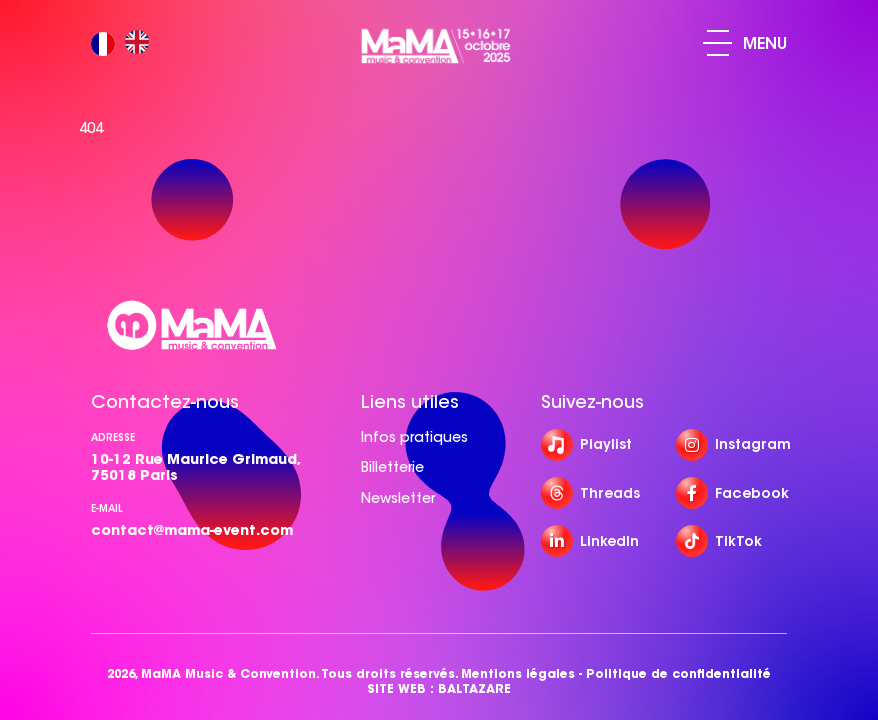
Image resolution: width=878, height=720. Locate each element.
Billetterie (392, 467)
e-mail (107, 508)
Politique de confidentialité (678, 673)
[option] (142, 43)
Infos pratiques (414, 437)
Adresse (113, 437)
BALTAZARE (474, 688)
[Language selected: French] (125, 43)
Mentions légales (518, 673)
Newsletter (398, 498)
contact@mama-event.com (192, 530)
